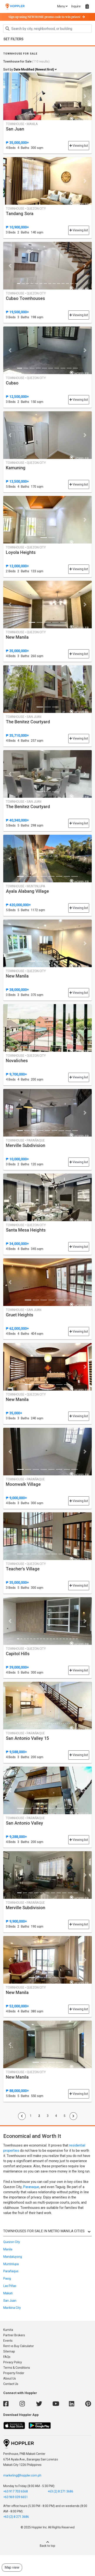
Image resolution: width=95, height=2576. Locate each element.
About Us (9, 2378)
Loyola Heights (21, 552)
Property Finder (13, 2373)
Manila (7, 2249)
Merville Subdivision (25, 1145)
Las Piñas (9, 2286)
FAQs (6, 2357)
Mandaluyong (12, 2256)
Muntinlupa (11, 2264)
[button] (10, 96)
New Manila (17, 637)
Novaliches (17, 1060)
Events (8, 2340)
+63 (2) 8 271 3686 (60, 2491)
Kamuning (15, 467)
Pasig (7, 2278)
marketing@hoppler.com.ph (22, 2475)
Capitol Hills (18, 1653)
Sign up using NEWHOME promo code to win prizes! (46, 17)
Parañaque (10, 2271)
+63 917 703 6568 (15, 2491)
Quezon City (11, 2242)
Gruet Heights (19, 1314)
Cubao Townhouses (25, 298)
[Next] (73, 2116)
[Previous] (22, 2116)
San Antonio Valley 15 (27, 1738)
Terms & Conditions (16, 2367)
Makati (8, 2293)
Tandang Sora (19, 213)
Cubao (12, 383)
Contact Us (10, 2384)
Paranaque (31, 2187)
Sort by (30, 69)
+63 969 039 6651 (15, 2497)
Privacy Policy (12, 2362)
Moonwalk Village (23, 1484)
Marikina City (12, 2307)
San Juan (15, 129)
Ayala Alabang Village (27, 891)
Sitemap (9, 2351)
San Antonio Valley (24, 1823)
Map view (12, 2567)
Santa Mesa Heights (26, 1230)
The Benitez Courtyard (28, 721)
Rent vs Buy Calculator (18, 2346)
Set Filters (13, 39)
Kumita (8, 2330)
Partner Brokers (14, 2335)
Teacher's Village (23, 1568)
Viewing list (78, 145)
